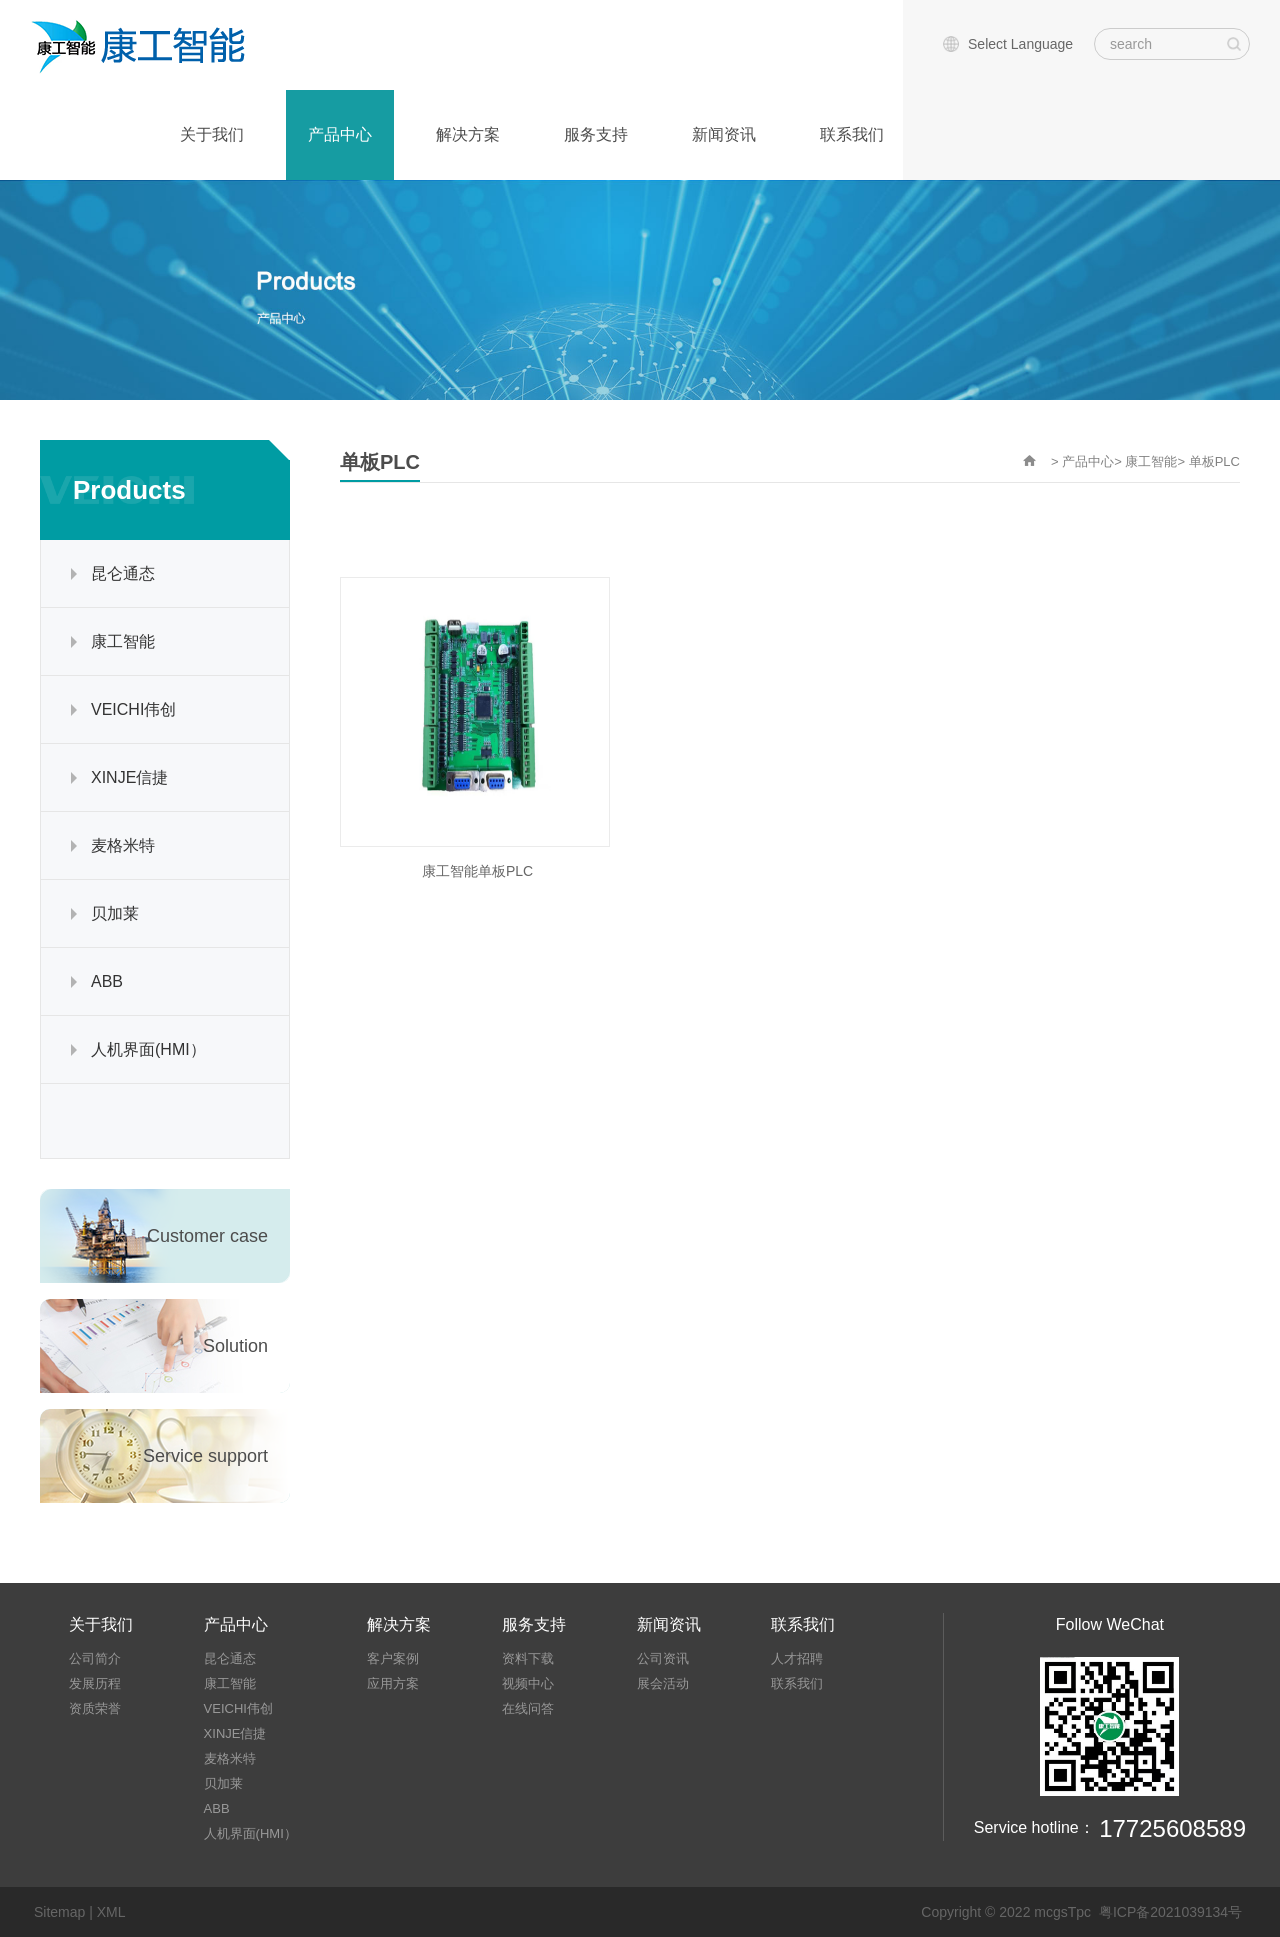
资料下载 (528, 1658)
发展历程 (95, 1683)
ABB (107, 981)
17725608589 (1172, 1828)
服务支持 (596, 134)
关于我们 (212, 134)
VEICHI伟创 (133, 709)
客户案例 (393, 1658)
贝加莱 (115, 913)
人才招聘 (797, 1658)
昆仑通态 (123, 573)
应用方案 (393, 1683)
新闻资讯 (724, 134)
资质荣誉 (95, 1708)
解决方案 (468, 134)
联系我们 (852, 134)
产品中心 (340, 134)
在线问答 (528, 1708)
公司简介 (95, 1658)
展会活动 (663, 1683)
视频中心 (528, 1683)
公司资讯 (663, 1658)
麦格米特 (123, 845)
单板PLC (1214, 461)
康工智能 (123, 641)
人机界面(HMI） (148, 1049)
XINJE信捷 (129, 777)
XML (111, 1912)
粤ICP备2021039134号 (1170, 1912)
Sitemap (59, 1912)
